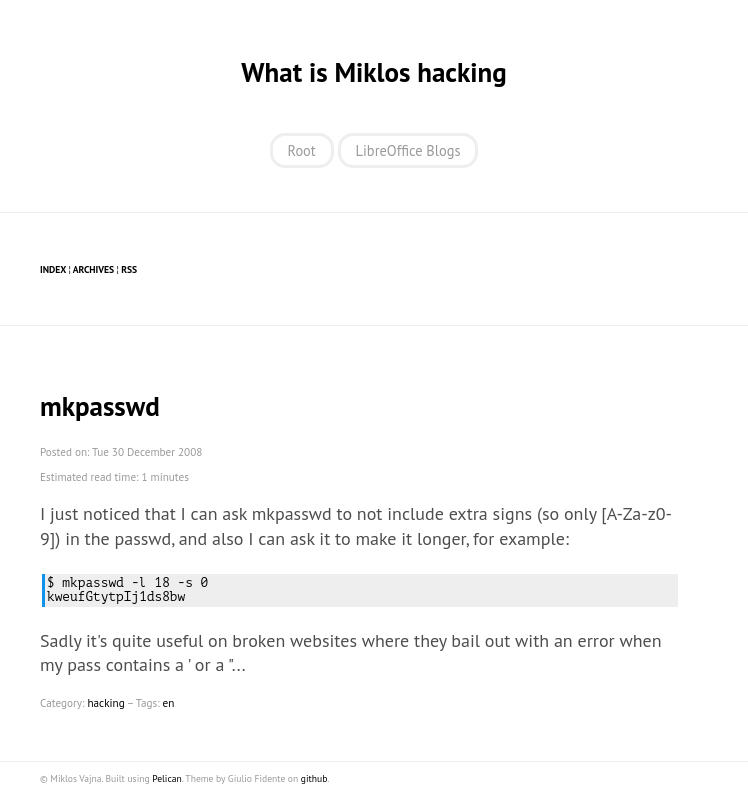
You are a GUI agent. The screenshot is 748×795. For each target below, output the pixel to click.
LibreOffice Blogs (408, 150)
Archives (93, 269)
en (169, 703)
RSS (129, 269)
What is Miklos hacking (373, 72)
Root (302, 150)
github (314, 778)
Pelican (167, 778)
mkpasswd (100, 406)
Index (53, 269)
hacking (105, 703)
